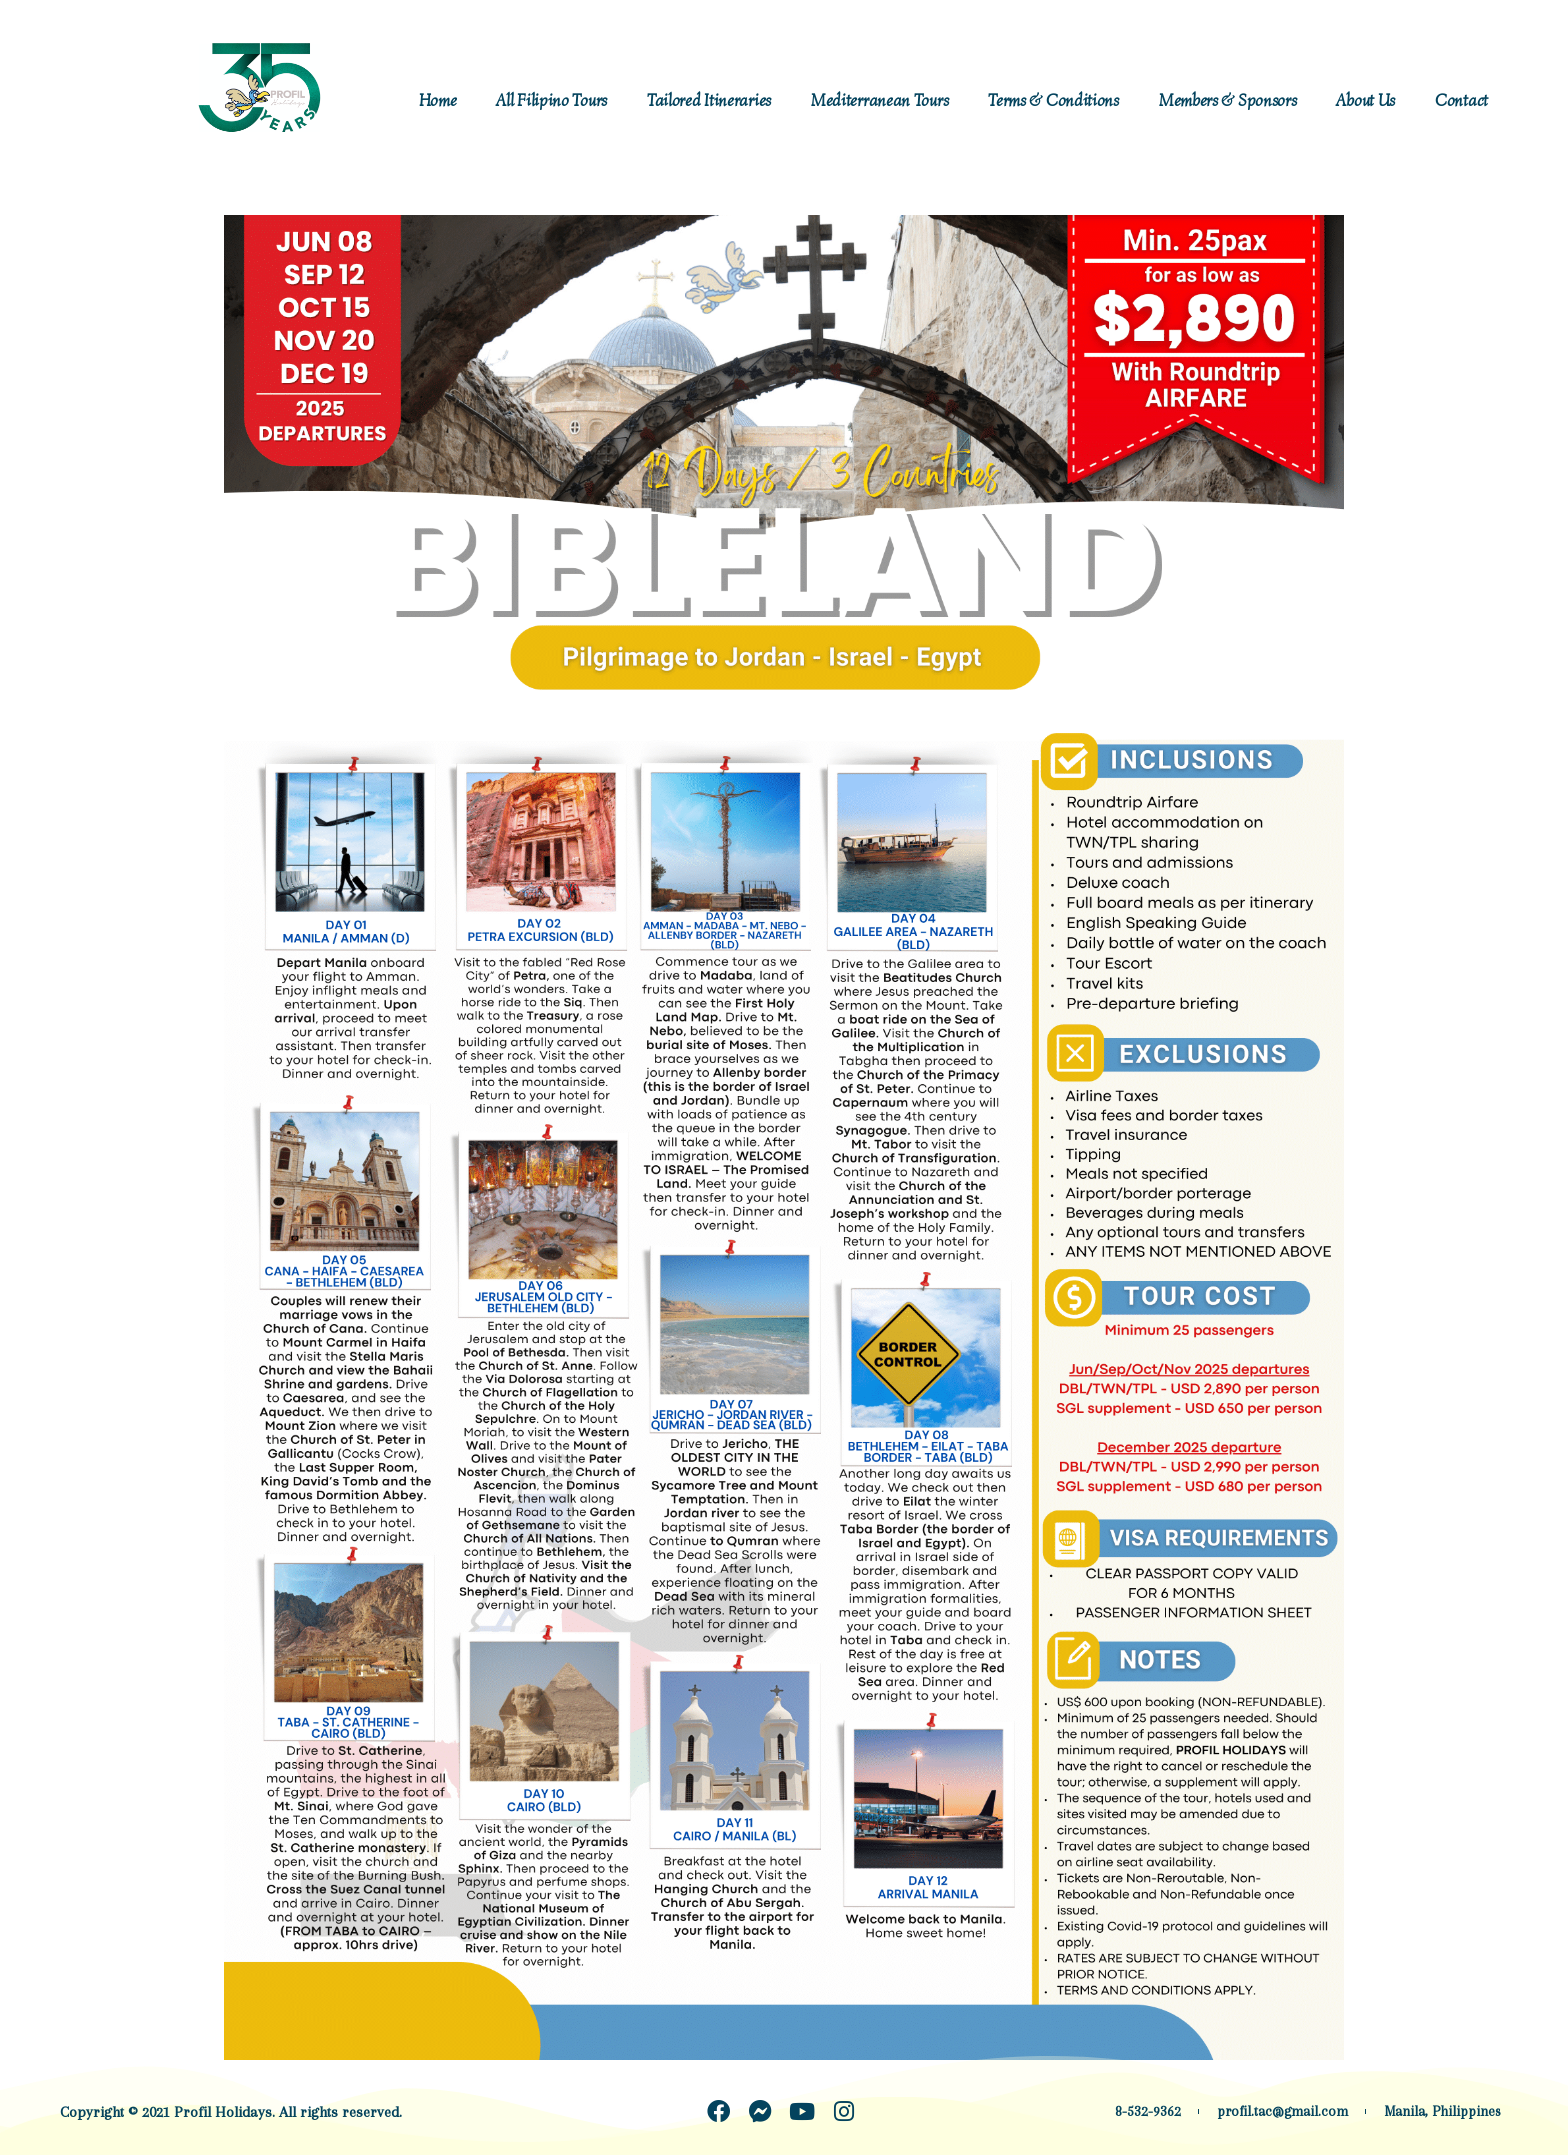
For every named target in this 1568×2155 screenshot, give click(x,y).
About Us (1365, 100)
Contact (1461, 100)
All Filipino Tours (551, 100)
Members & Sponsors (1228, 100)
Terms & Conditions (1053, 100)
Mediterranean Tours (879, 100)
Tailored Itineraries (709, 100)
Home (438, 100)
